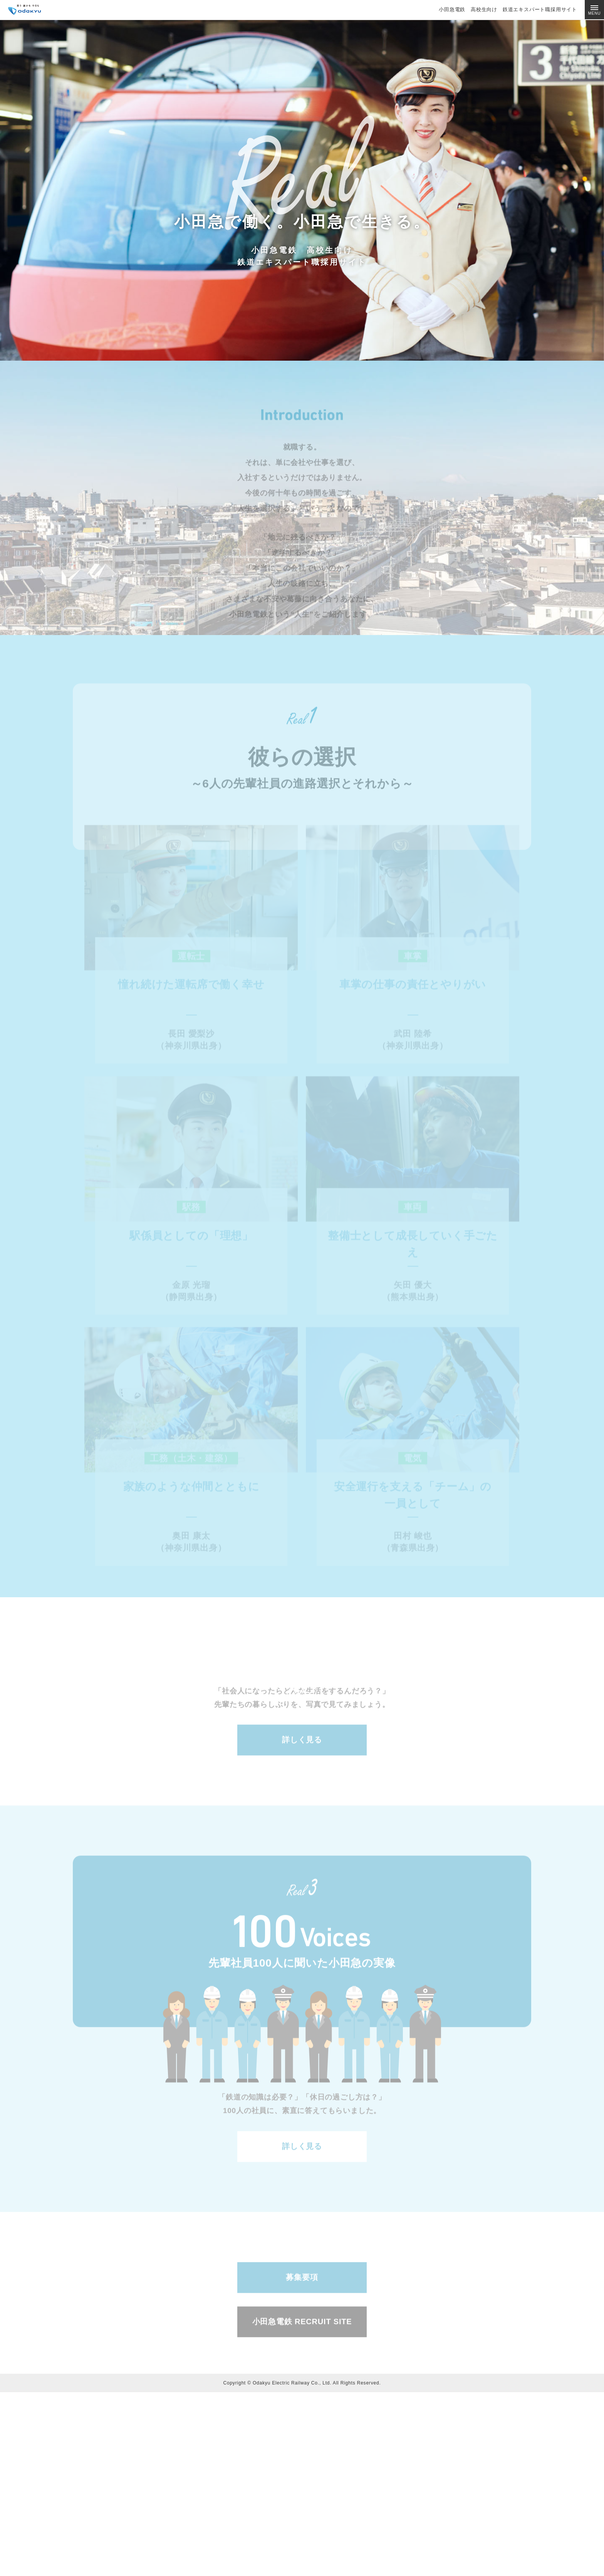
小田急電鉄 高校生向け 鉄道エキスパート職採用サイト (508, 9)
